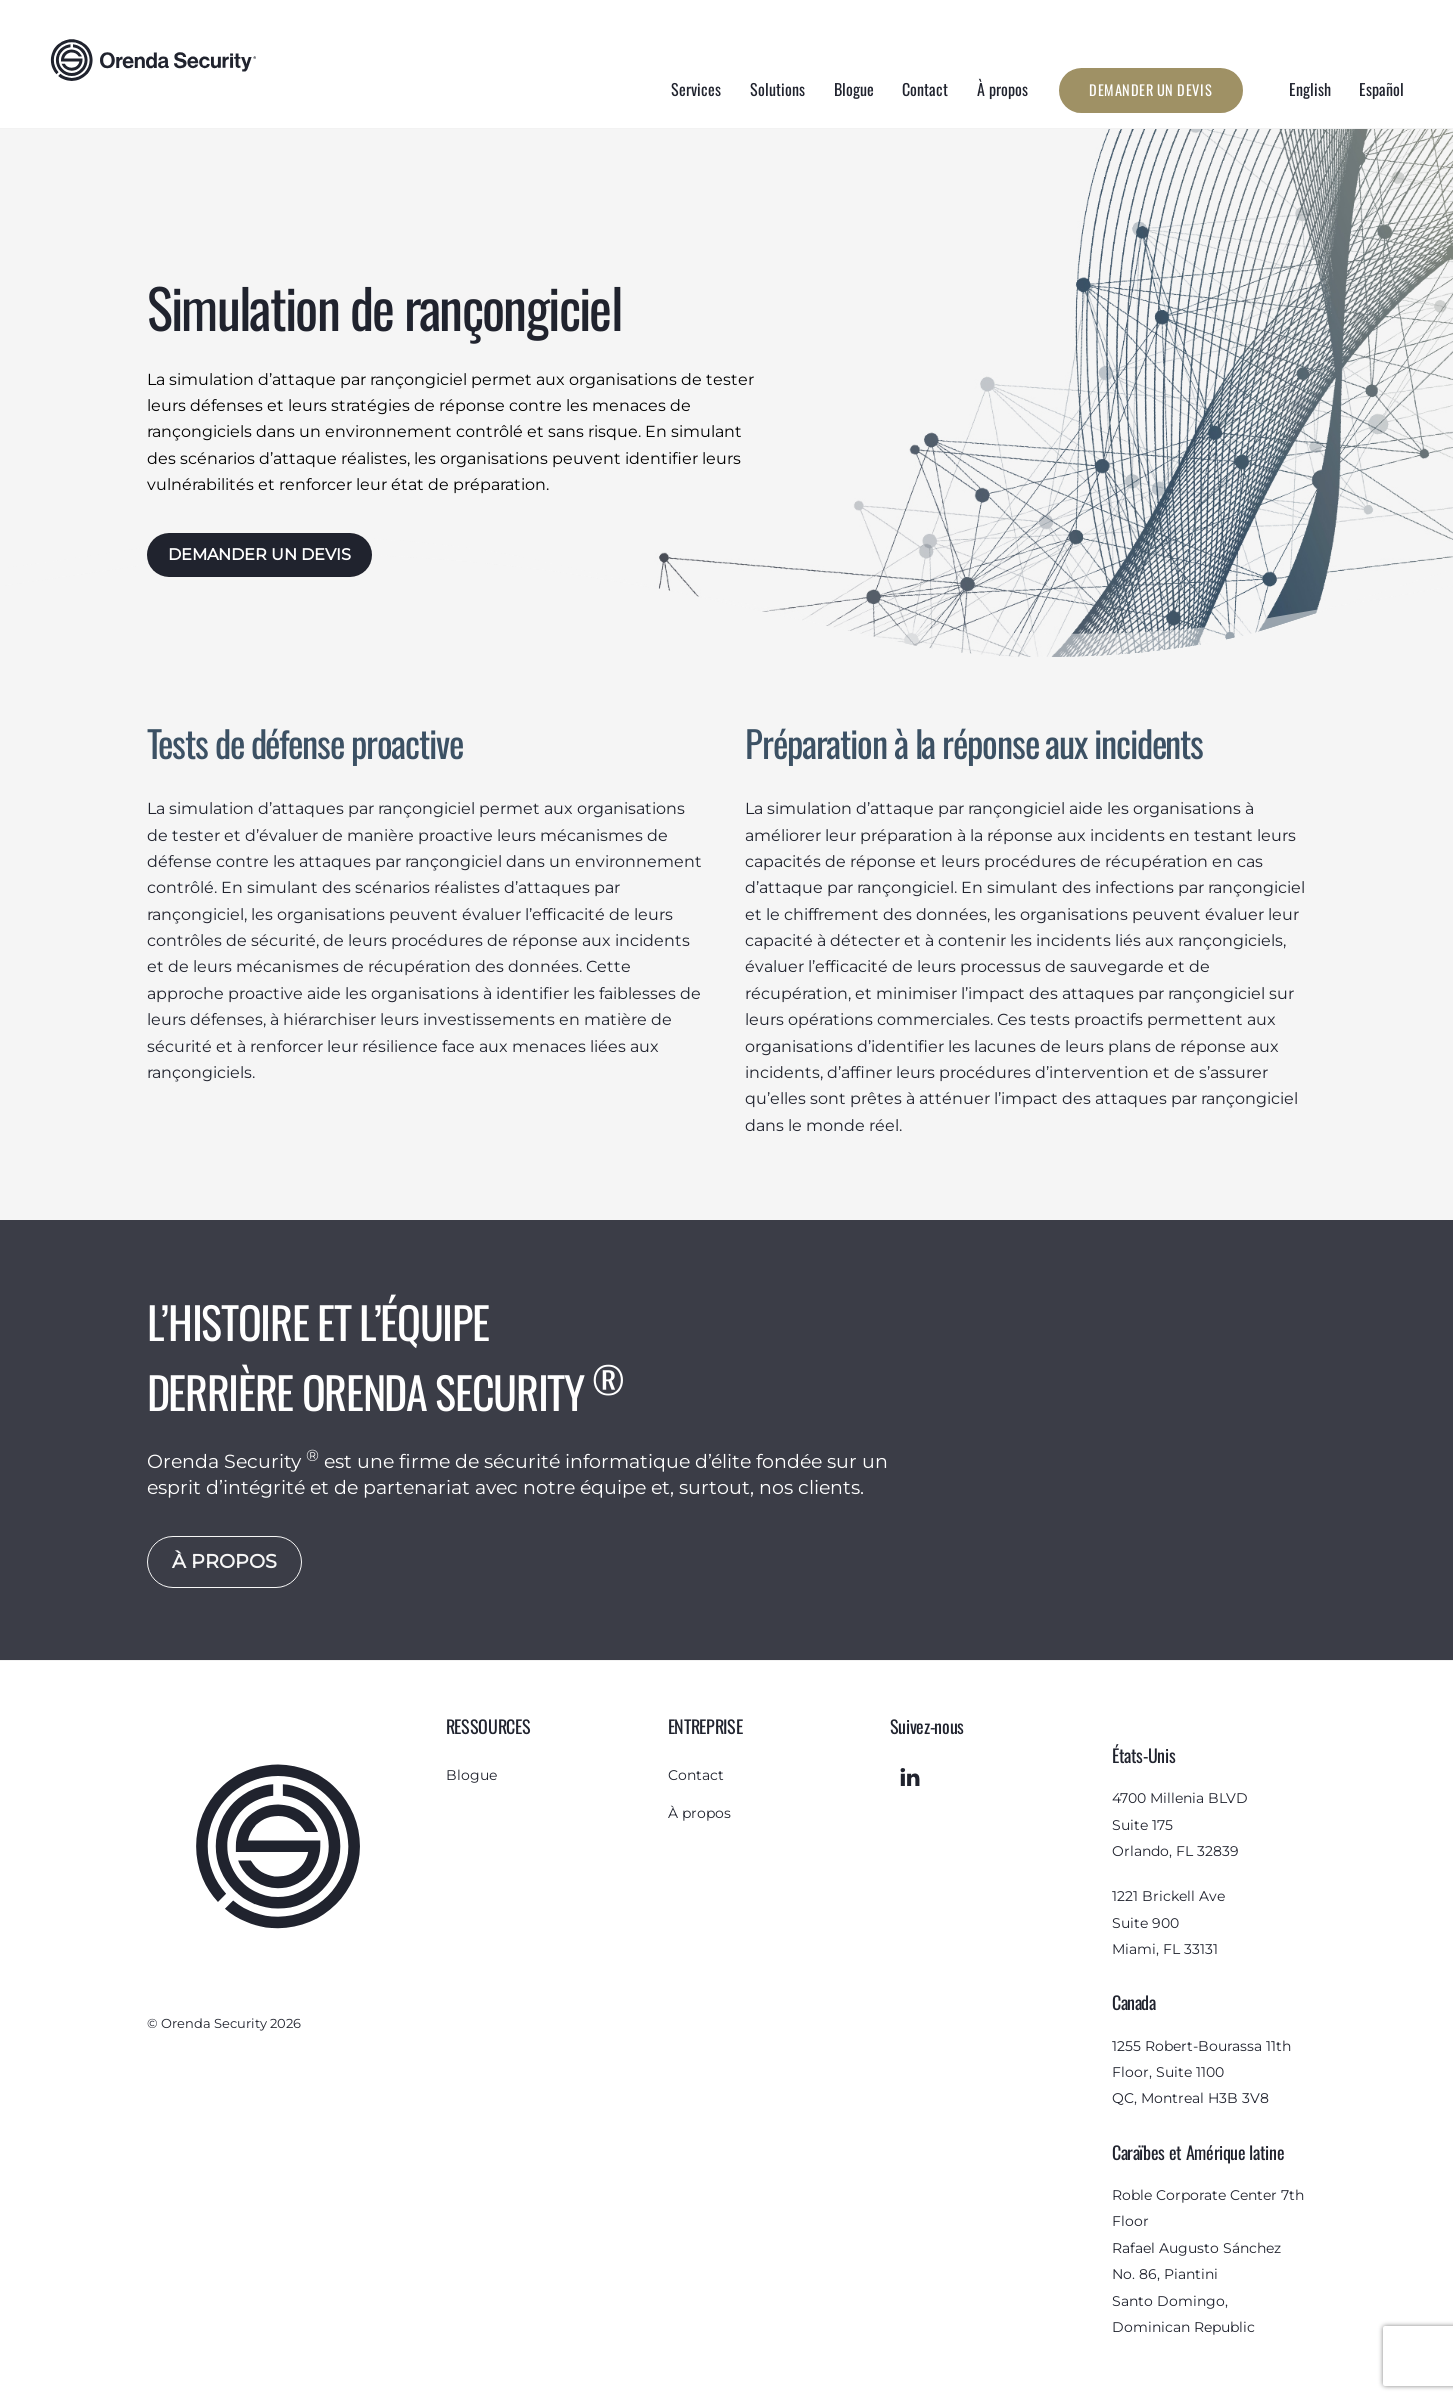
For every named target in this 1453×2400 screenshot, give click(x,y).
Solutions (777, 89)
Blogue (854, 89)
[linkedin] (910, 1775)
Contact (925, 89)
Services (696, 89)
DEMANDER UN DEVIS (259, 554)
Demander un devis (1150, 89)
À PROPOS (224, 1560)
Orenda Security (214, 2022)
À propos (1002, 89)
